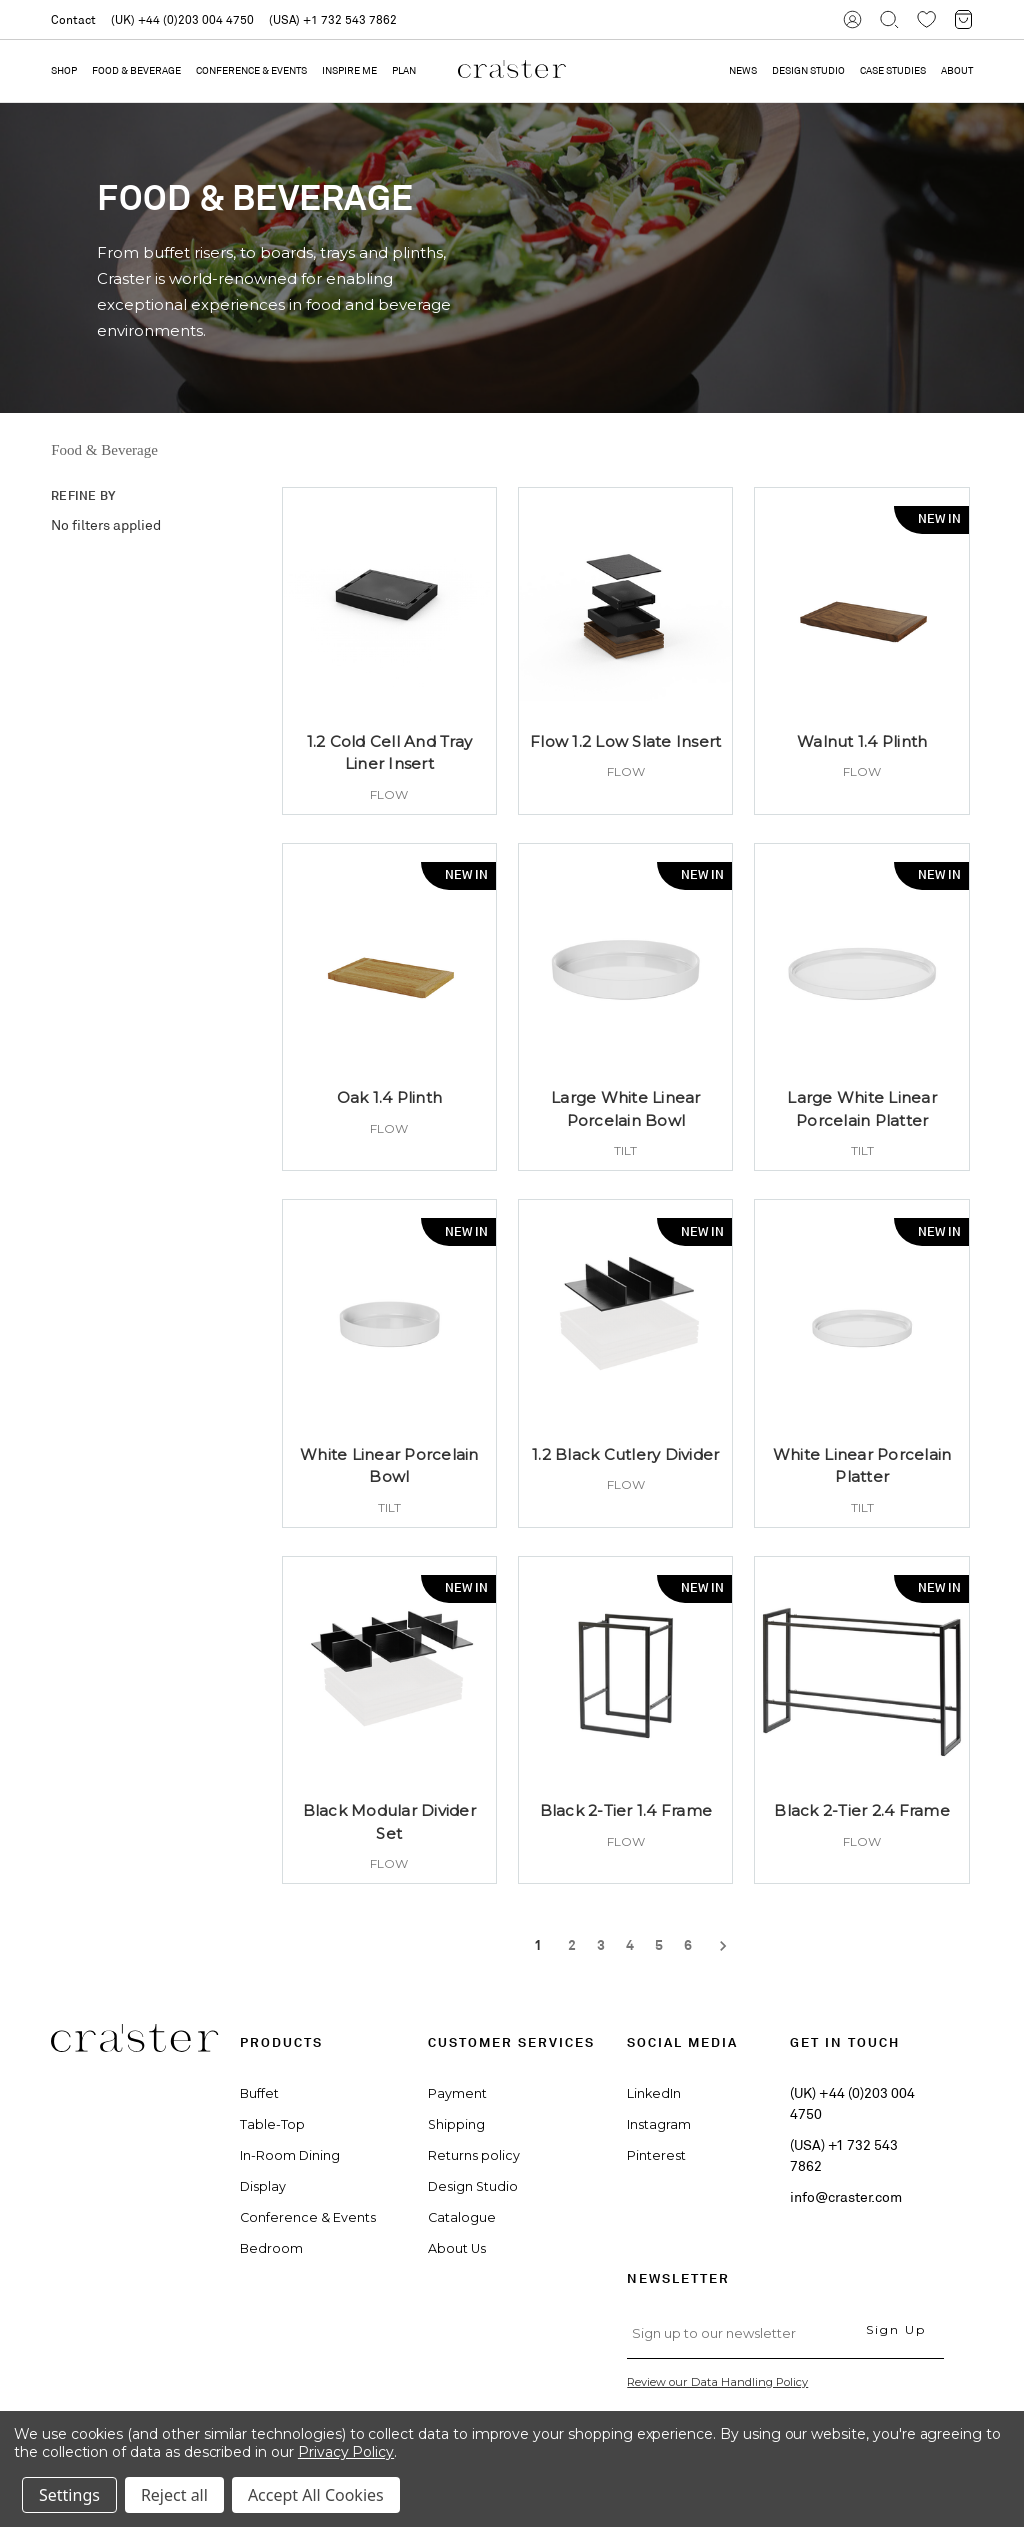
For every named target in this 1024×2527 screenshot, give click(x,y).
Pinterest (656, 2155)
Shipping (456, 2124)
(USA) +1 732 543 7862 (333, 19)
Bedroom (271, 2248)
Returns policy (474, 2155)
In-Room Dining (290, 2155)
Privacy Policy (346, 2452)
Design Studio (473, 2186)
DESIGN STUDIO (808, 70)
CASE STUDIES (893, 70)
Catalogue (462, 2217)
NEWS (743, 70)
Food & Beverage (136, 70)
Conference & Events (251, 70)
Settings (69, 2495)
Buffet (259, 2093)
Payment (457, 2093)
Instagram (659, 2124)
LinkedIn (654, 2093)
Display (263, 2186)
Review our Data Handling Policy (717, 2382)
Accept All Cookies (316, 2495)
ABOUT (957, 70)
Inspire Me (349, 70)
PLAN (404, 70)
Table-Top (272, 2124)
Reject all (174, 2495)
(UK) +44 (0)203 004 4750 (182, 19)
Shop (64, 70)
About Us (457, 2248)
